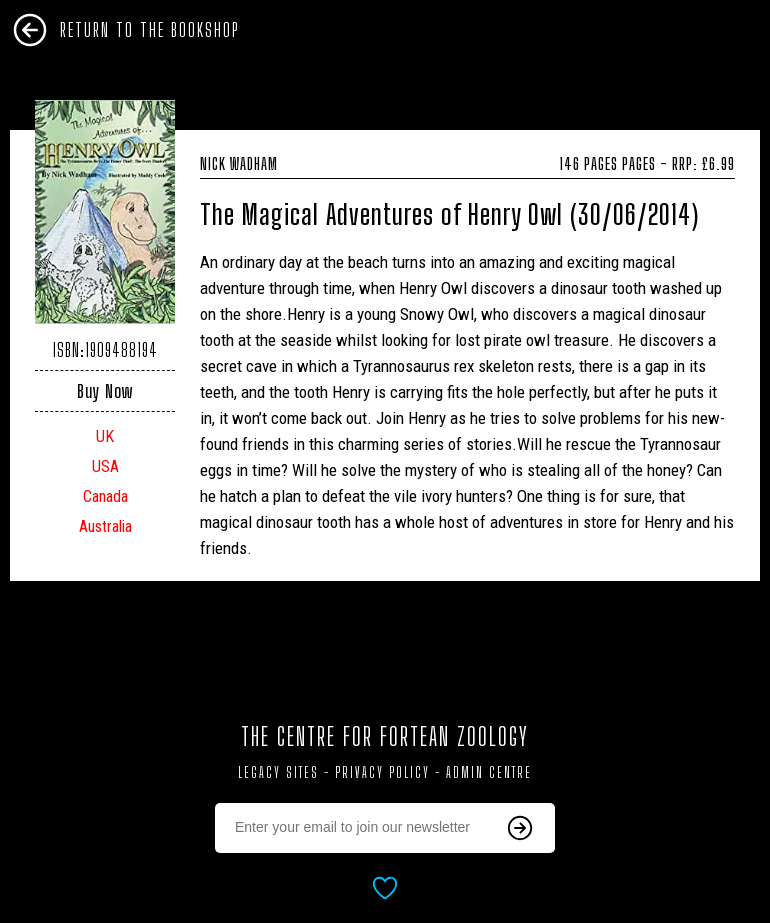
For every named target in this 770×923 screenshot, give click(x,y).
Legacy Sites (278, 772)
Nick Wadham (467, 164)
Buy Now (105, 391)
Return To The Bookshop (150, 30)
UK (105, 436)
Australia (105, 526)
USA (105, 466)
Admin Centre (489, 772)
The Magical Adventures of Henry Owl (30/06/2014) (449, 214)
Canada (105, 496)
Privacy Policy (382, 772)
